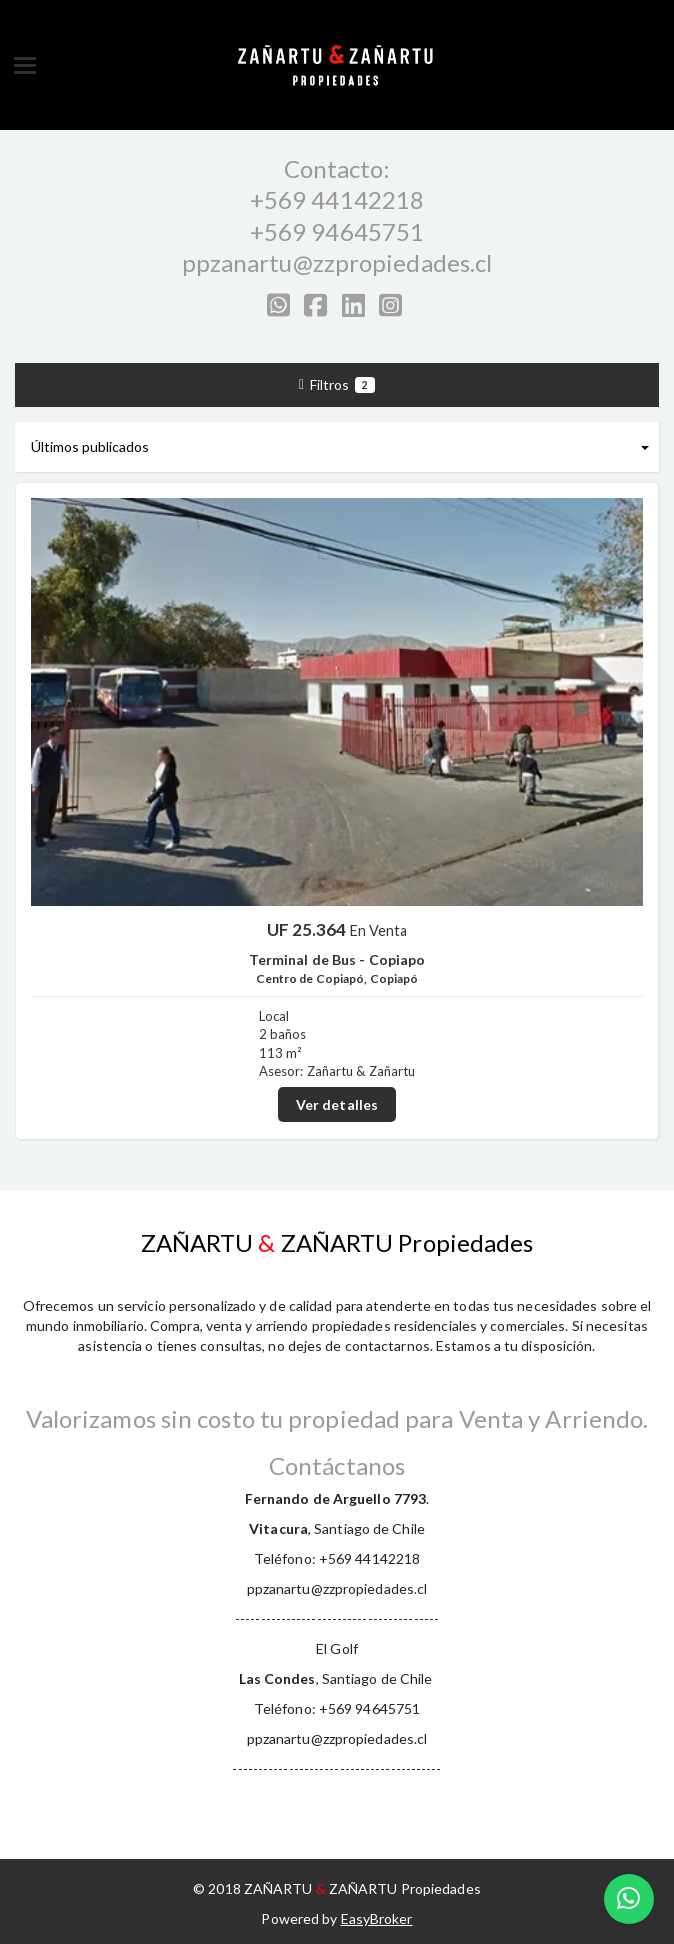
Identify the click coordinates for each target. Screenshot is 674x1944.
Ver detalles (337, 1104)
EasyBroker (377, 1918)
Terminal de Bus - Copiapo (337, 959)
